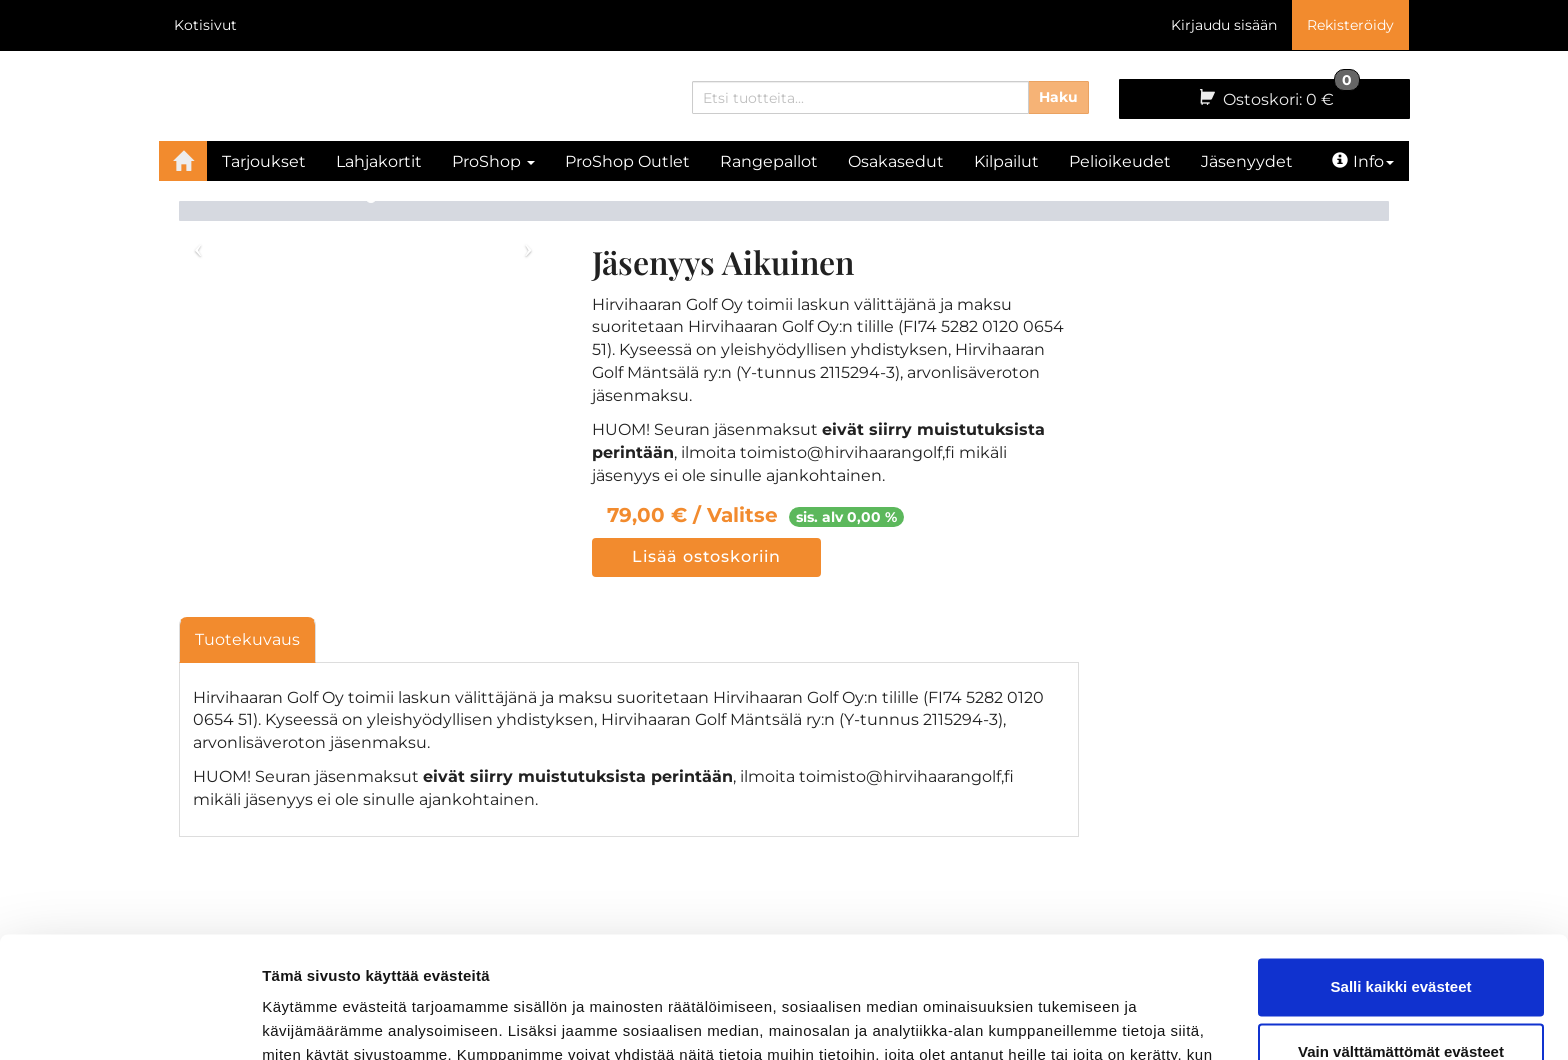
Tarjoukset (264, 161)
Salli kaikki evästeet (1401, 873)
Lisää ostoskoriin (706, 556)
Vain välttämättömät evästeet (1401, 938)
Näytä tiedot (305, 1020)
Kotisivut (205, 25)
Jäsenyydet (1247, 161)
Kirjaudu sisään (1224, 25)
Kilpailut (1006, 161)
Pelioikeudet (1120, 161)
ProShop (493, 161)
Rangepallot (769, 161)
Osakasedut (896, 161)
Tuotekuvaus (247, 639)
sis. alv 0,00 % (846, 517)
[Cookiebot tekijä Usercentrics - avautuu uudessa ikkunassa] (129, 1021)
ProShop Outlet (627, 161)
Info (1363, 161)
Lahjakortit (379, 161)
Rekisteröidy (1350, 25)
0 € (1278, 94)
